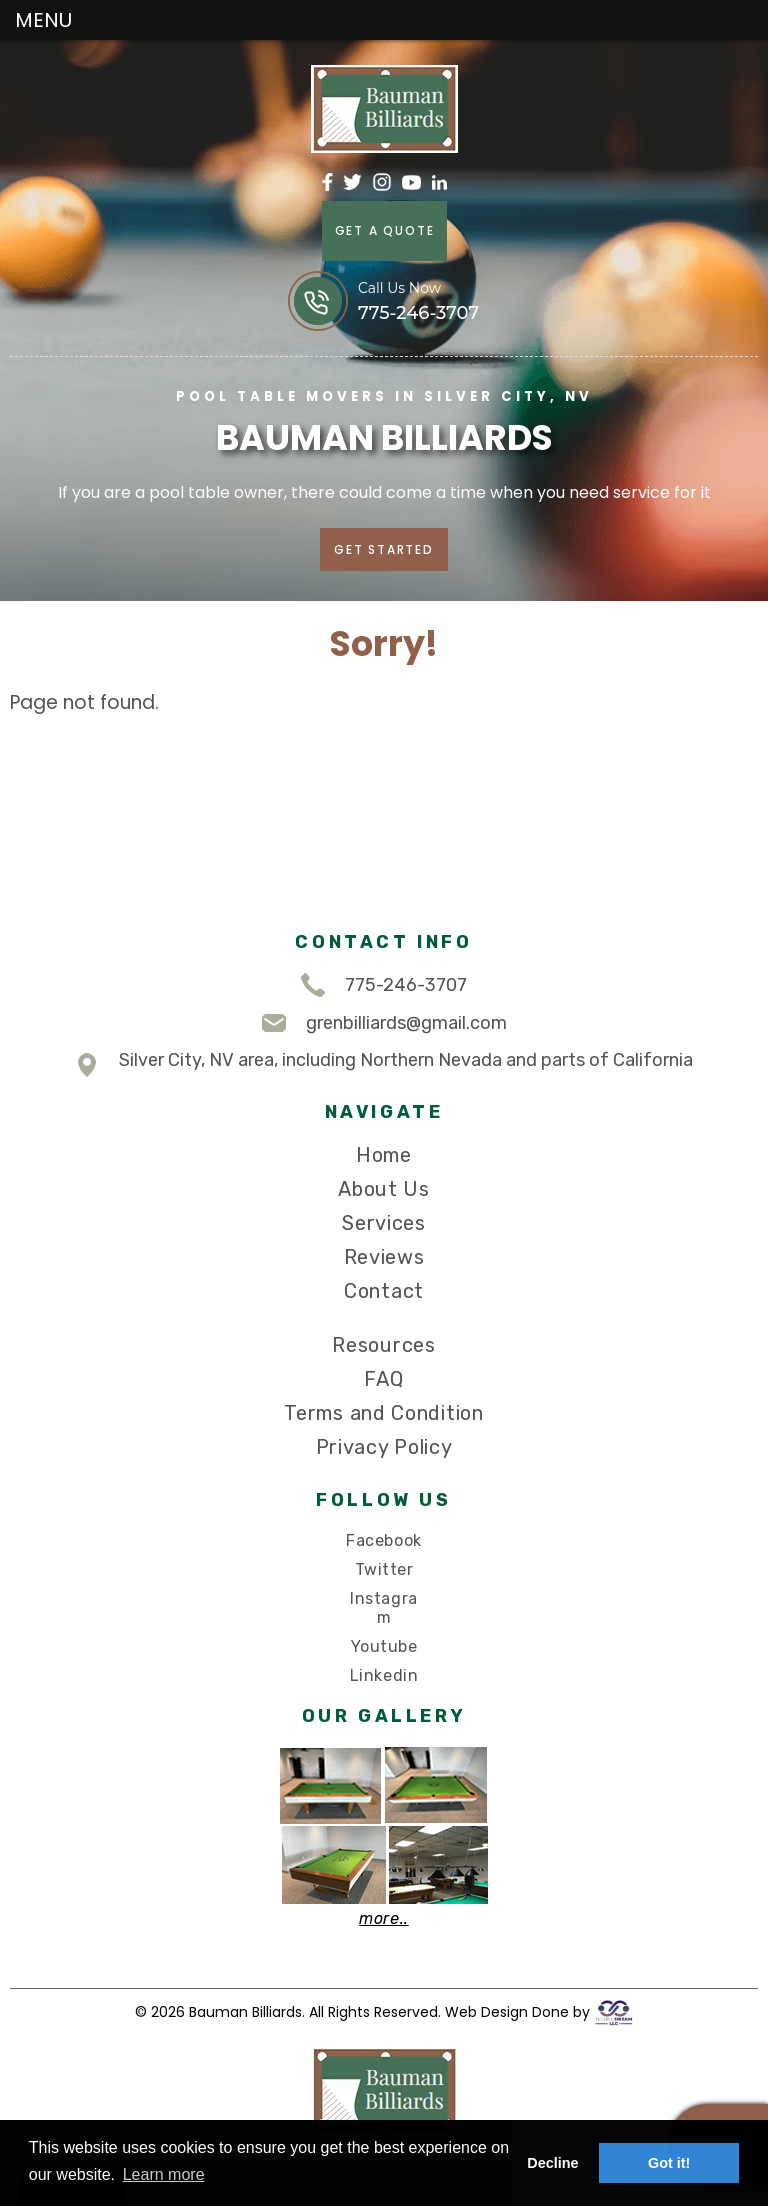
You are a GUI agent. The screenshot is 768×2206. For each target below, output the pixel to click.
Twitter (384, 1569)
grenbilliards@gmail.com (384, 1023)
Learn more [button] (164, 2174)
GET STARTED (384, 548)
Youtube (384, 1646)
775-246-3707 (384, 985)
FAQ (383, 1379)
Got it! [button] (669, 2163)
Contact (384, 1291)
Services (384, 1223)
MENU (43, 20)
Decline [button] (552, 2163)
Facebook (383, 1540)
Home (384, 1155)
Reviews (384, 1257)
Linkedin (384, 1675)
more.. (383, 1918)
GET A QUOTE (384, 230)
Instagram (383, 1608)
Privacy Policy (384, 1447)
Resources (383, 1345)
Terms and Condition (383, 1413)
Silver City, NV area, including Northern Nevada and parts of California (384, 1065)
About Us (384, 1189)
